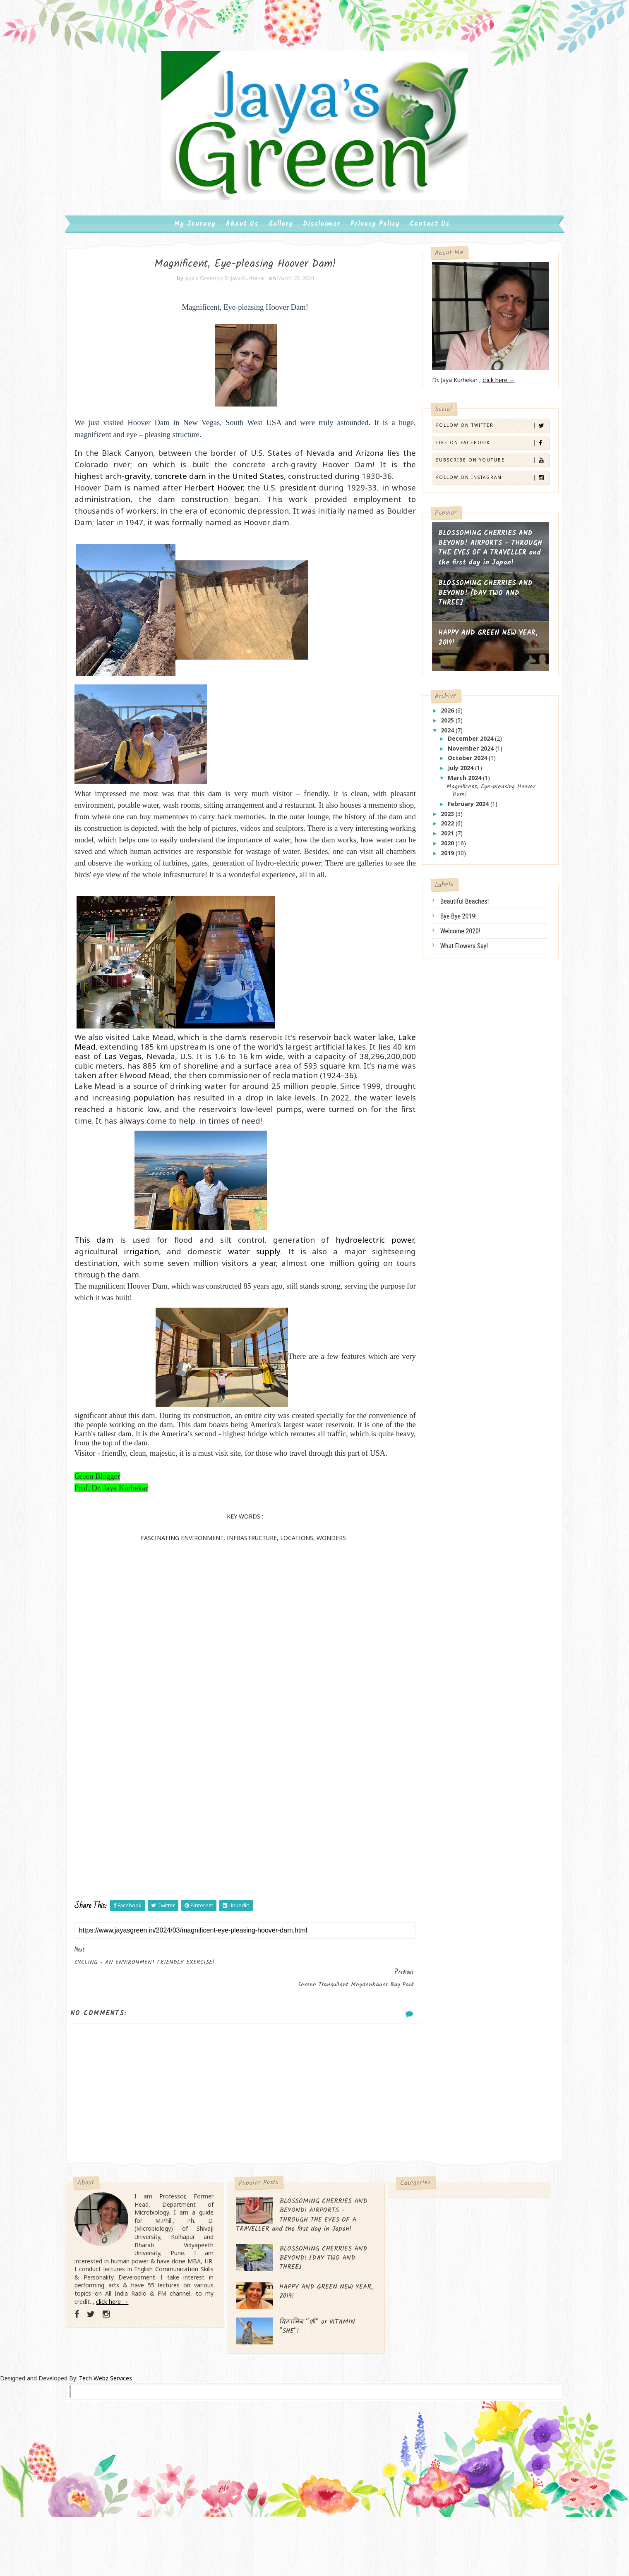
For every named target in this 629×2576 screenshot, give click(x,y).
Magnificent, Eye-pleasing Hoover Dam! (473, 805)
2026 (430, 725)
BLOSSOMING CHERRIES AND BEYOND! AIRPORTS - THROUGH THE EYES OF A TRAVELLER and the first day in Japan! (468, 568)
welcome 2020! (443, 946)
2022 (430, 838)
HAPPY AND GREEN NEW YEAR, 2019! (470, 652)
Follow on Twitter (474, 440)
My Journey (195, 236)
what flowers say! (447, 961)
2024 (430, 745)
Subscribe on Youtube (474, 474)
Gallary (281, 236)
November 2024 (454, 763)
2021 (430, 848)
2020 (430, 857)
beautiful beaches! (447, 916)
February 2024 (451, 818)
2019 (430, 867)
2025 (430, 735)
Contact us (430, 236)
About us (242, 236)
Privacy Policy (375, 236)
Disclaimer (322, 236)
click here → (481, 395)
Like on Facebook (474, 457)
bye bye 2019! (441, 931)
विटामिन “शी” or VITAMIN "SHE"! (327, 2387)
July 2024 (444, 783)
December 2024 (454, 753)
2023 (430, 828)
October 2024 (450, 773)
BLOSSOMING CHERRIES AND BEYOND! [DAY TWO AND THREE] (467, 608)
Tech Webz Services (105, 2439)
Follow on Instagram (474, 492)
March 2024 (448, 792)
